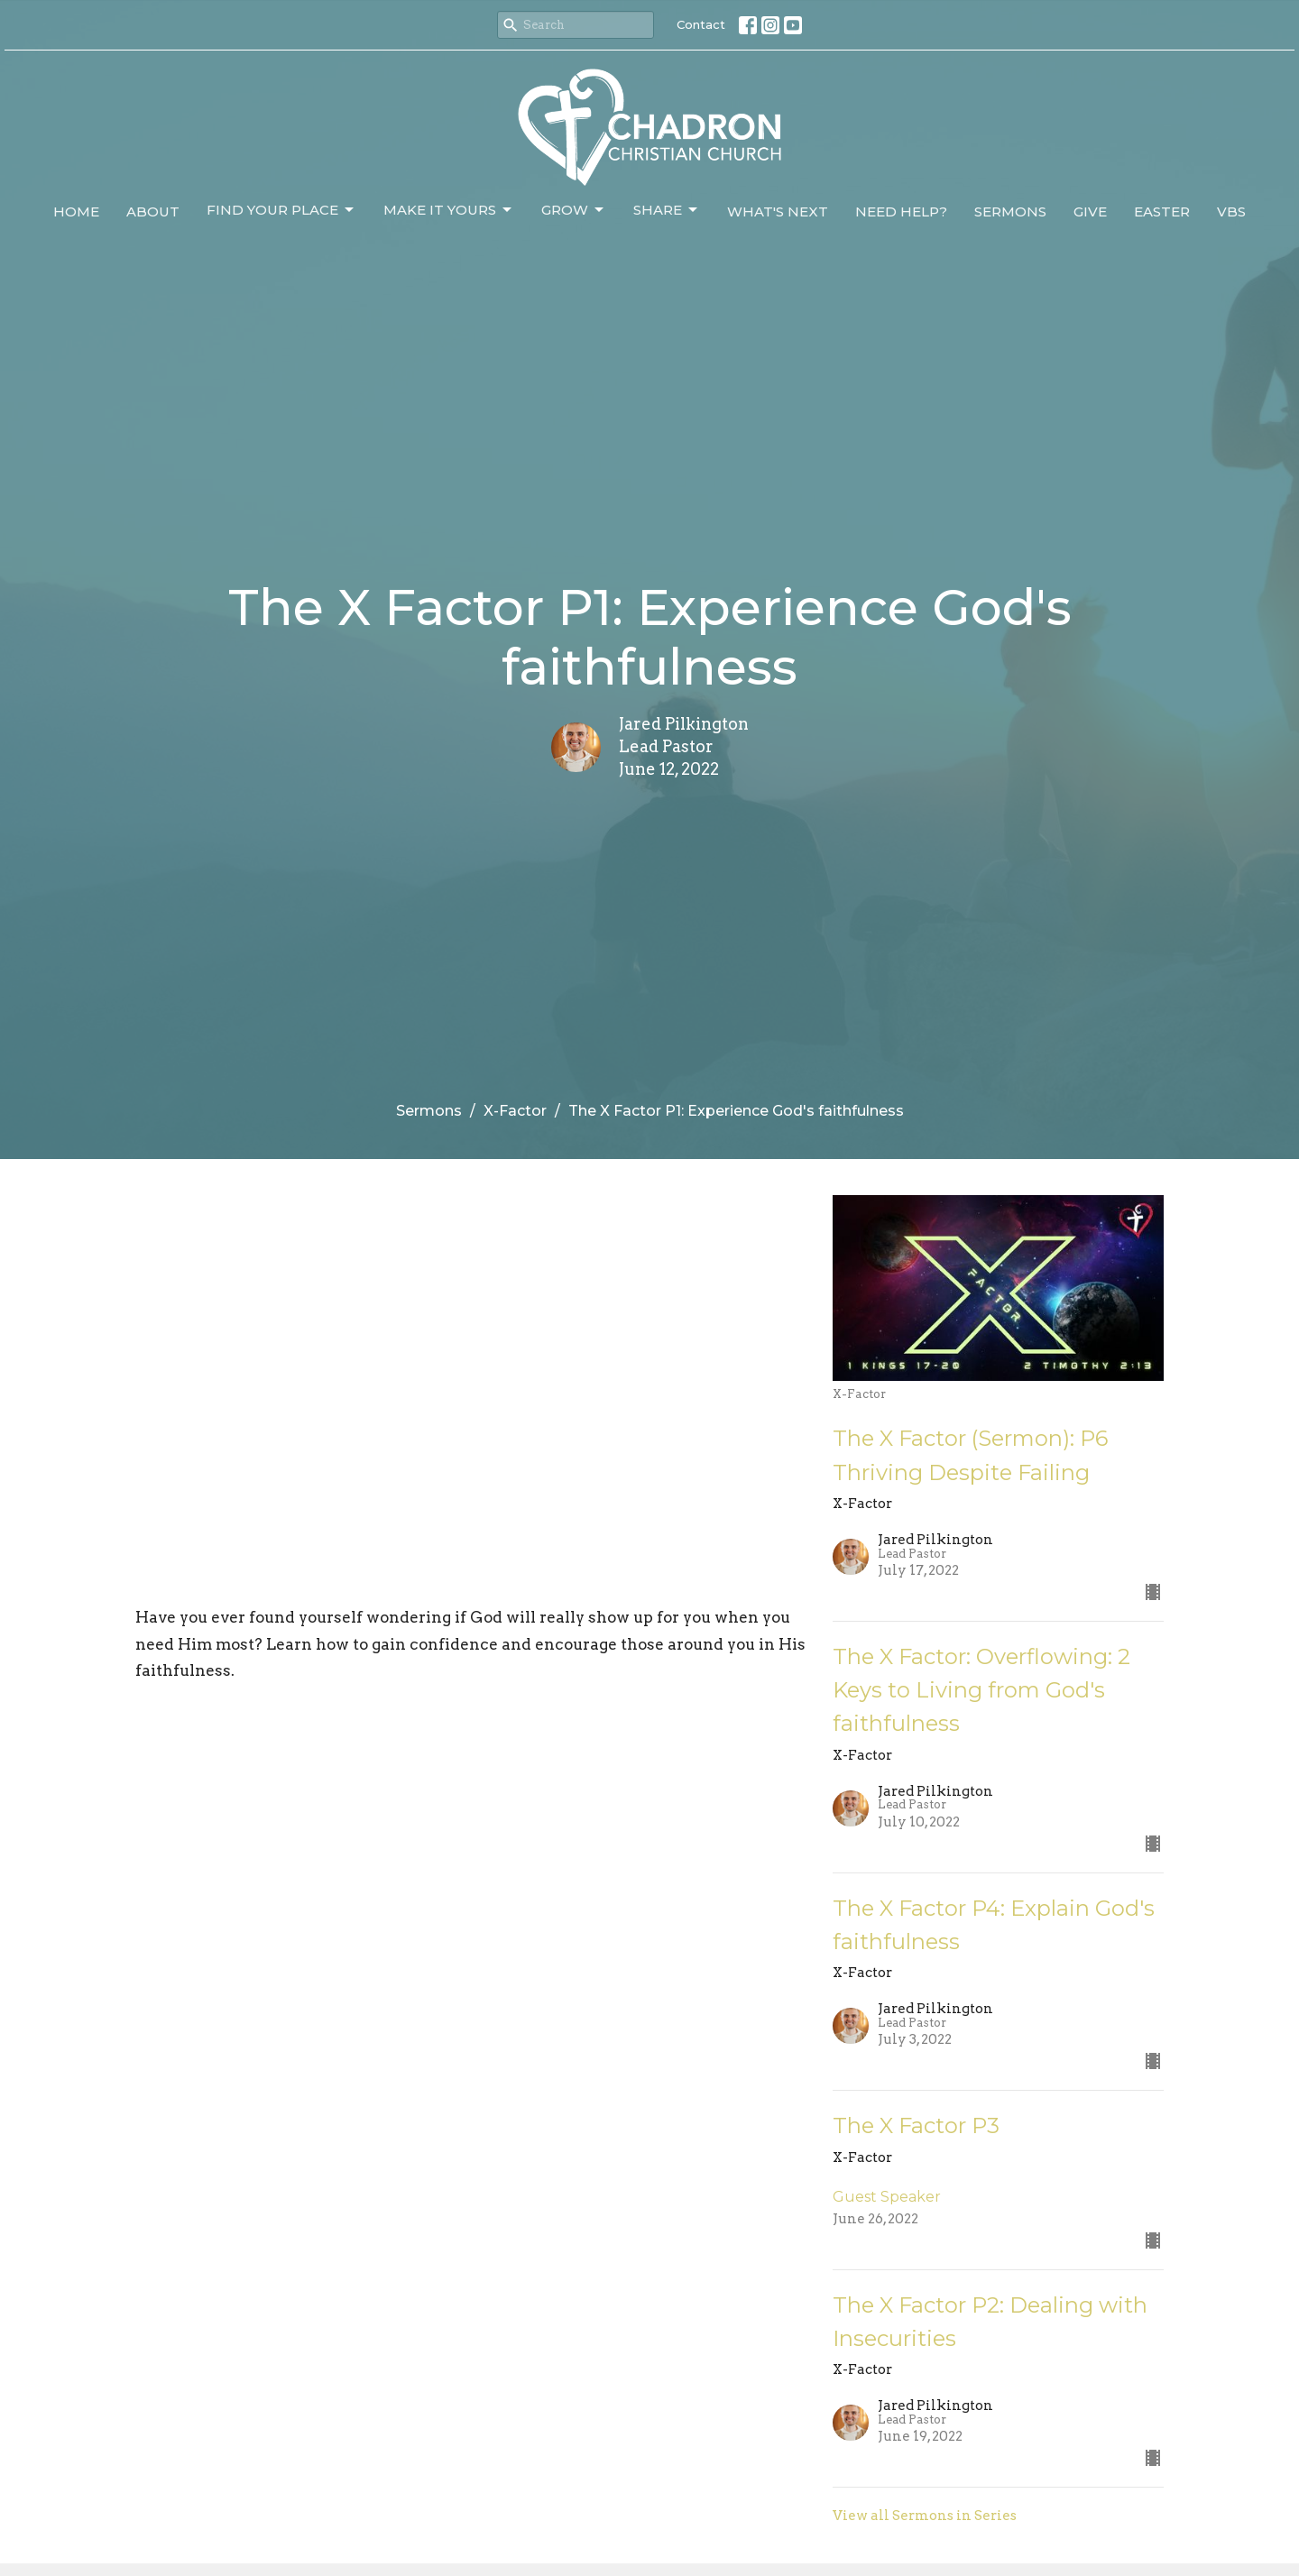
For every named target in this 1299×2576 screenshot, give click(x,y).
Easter (1162, 211)
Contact (701, 24)
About (153, 211)
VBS (1231, 211)
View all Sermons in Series (925, 2515)
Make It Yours (448, 210)
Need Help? (901, 211)
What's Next (777, 211)
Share (666, 210)
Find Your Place (281, 210)
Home (76, 211)
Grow (573, 210)
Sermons (1010, 211)
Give (1090, 211)
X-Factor (515, 1110)
